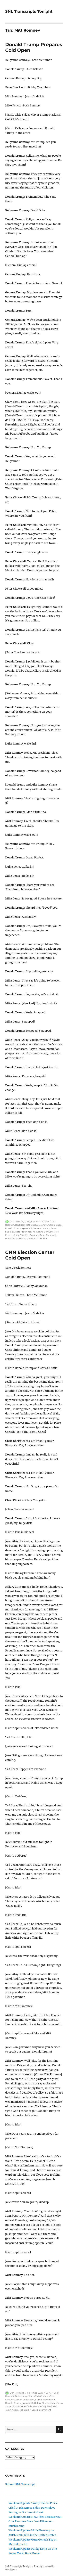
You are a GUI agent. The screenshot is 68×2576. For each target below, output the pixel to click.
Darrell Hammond (45, 2399)
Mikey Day (18, 1235)
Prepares (10, 1238)
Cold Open (56, 1225)
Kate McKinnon (23, 1231)
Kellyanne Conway (42, 1231)
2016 (46, 1221)
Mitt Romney (32, 1235)
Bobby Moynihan (40, 1225)
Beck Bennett (22, 1225)
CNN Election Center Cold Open (29, 1255)
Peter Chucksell (48, 1235)
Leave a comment (38, 1238)
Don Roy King (17, 1221)
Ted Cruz (24, 2410)
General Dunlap (41, 1228)
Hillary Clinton (42, 2403)
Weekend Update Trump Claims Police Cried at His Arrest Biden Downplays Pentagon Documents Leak (33, 2507)
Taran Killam (12, 2410)
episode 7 (27, 1228)
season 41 (52, 2406)
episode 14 (27, 2403)
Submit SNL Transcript (20, 2484)
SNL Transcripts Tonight (28, 11)
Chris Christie (41, 2396)
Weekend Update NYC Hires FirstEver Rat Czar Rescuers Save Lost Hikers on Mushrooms (35, 2521)
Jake (53, 2403)
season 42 (21, 1238)
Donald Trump (13, 1228)
